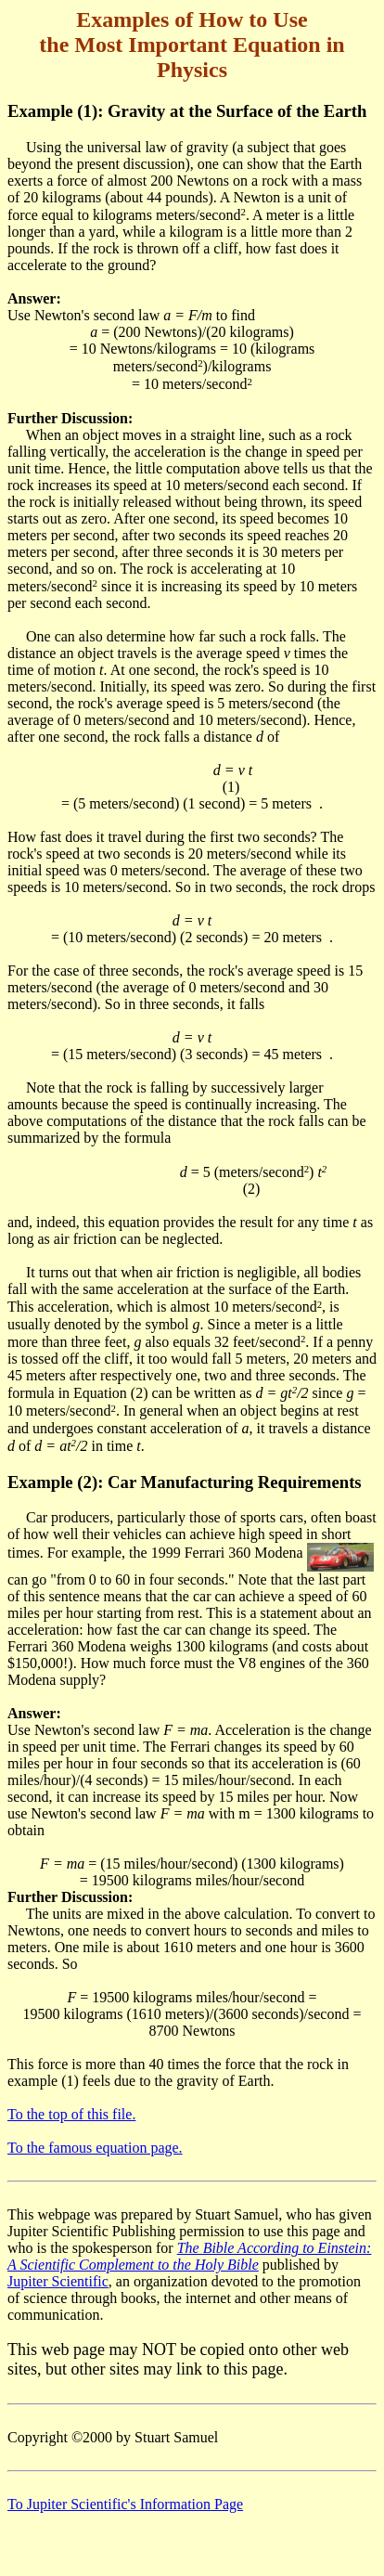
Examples (122, 19)
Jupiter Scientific (58, 2281)
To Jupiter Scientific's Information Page (125, 2504)
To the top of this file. (71, 2114)
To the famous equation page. (95, 2147)
